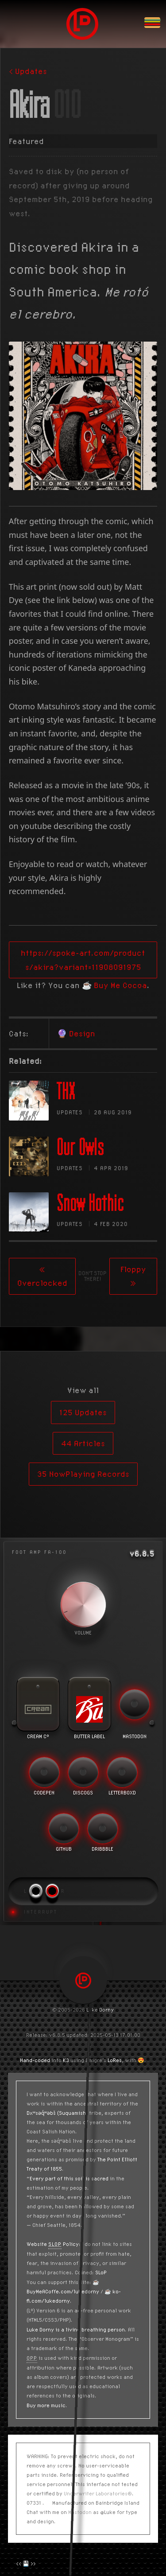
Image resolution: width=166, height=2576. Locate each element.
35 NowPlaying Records (83, 1474)
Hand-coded (35, 2060)
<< (18, 2563)
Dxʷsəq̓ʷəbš (41, 2112)
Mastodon (80, 2512)
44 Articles (83, 1443)
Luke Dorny (100, 2009)
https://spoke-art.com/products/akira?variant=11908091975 (83, 960)
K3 (66, 2060)
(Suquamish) (72, 2112)
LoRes (115, 2060)
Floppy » (133, 1276)
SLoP (101, 2272)
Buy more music (46, 2405)
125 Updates (83, 1412)
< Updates (28, 71)
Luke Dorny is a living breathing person (76, 2329)
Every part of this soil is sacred (69, 2178)
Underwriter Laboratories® (98, 2493)
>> (33, 2563)
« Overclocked (42, 1276)
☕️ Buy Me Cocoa (114, 985)
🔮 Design (76, 1033)
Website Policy (53, 2244)
